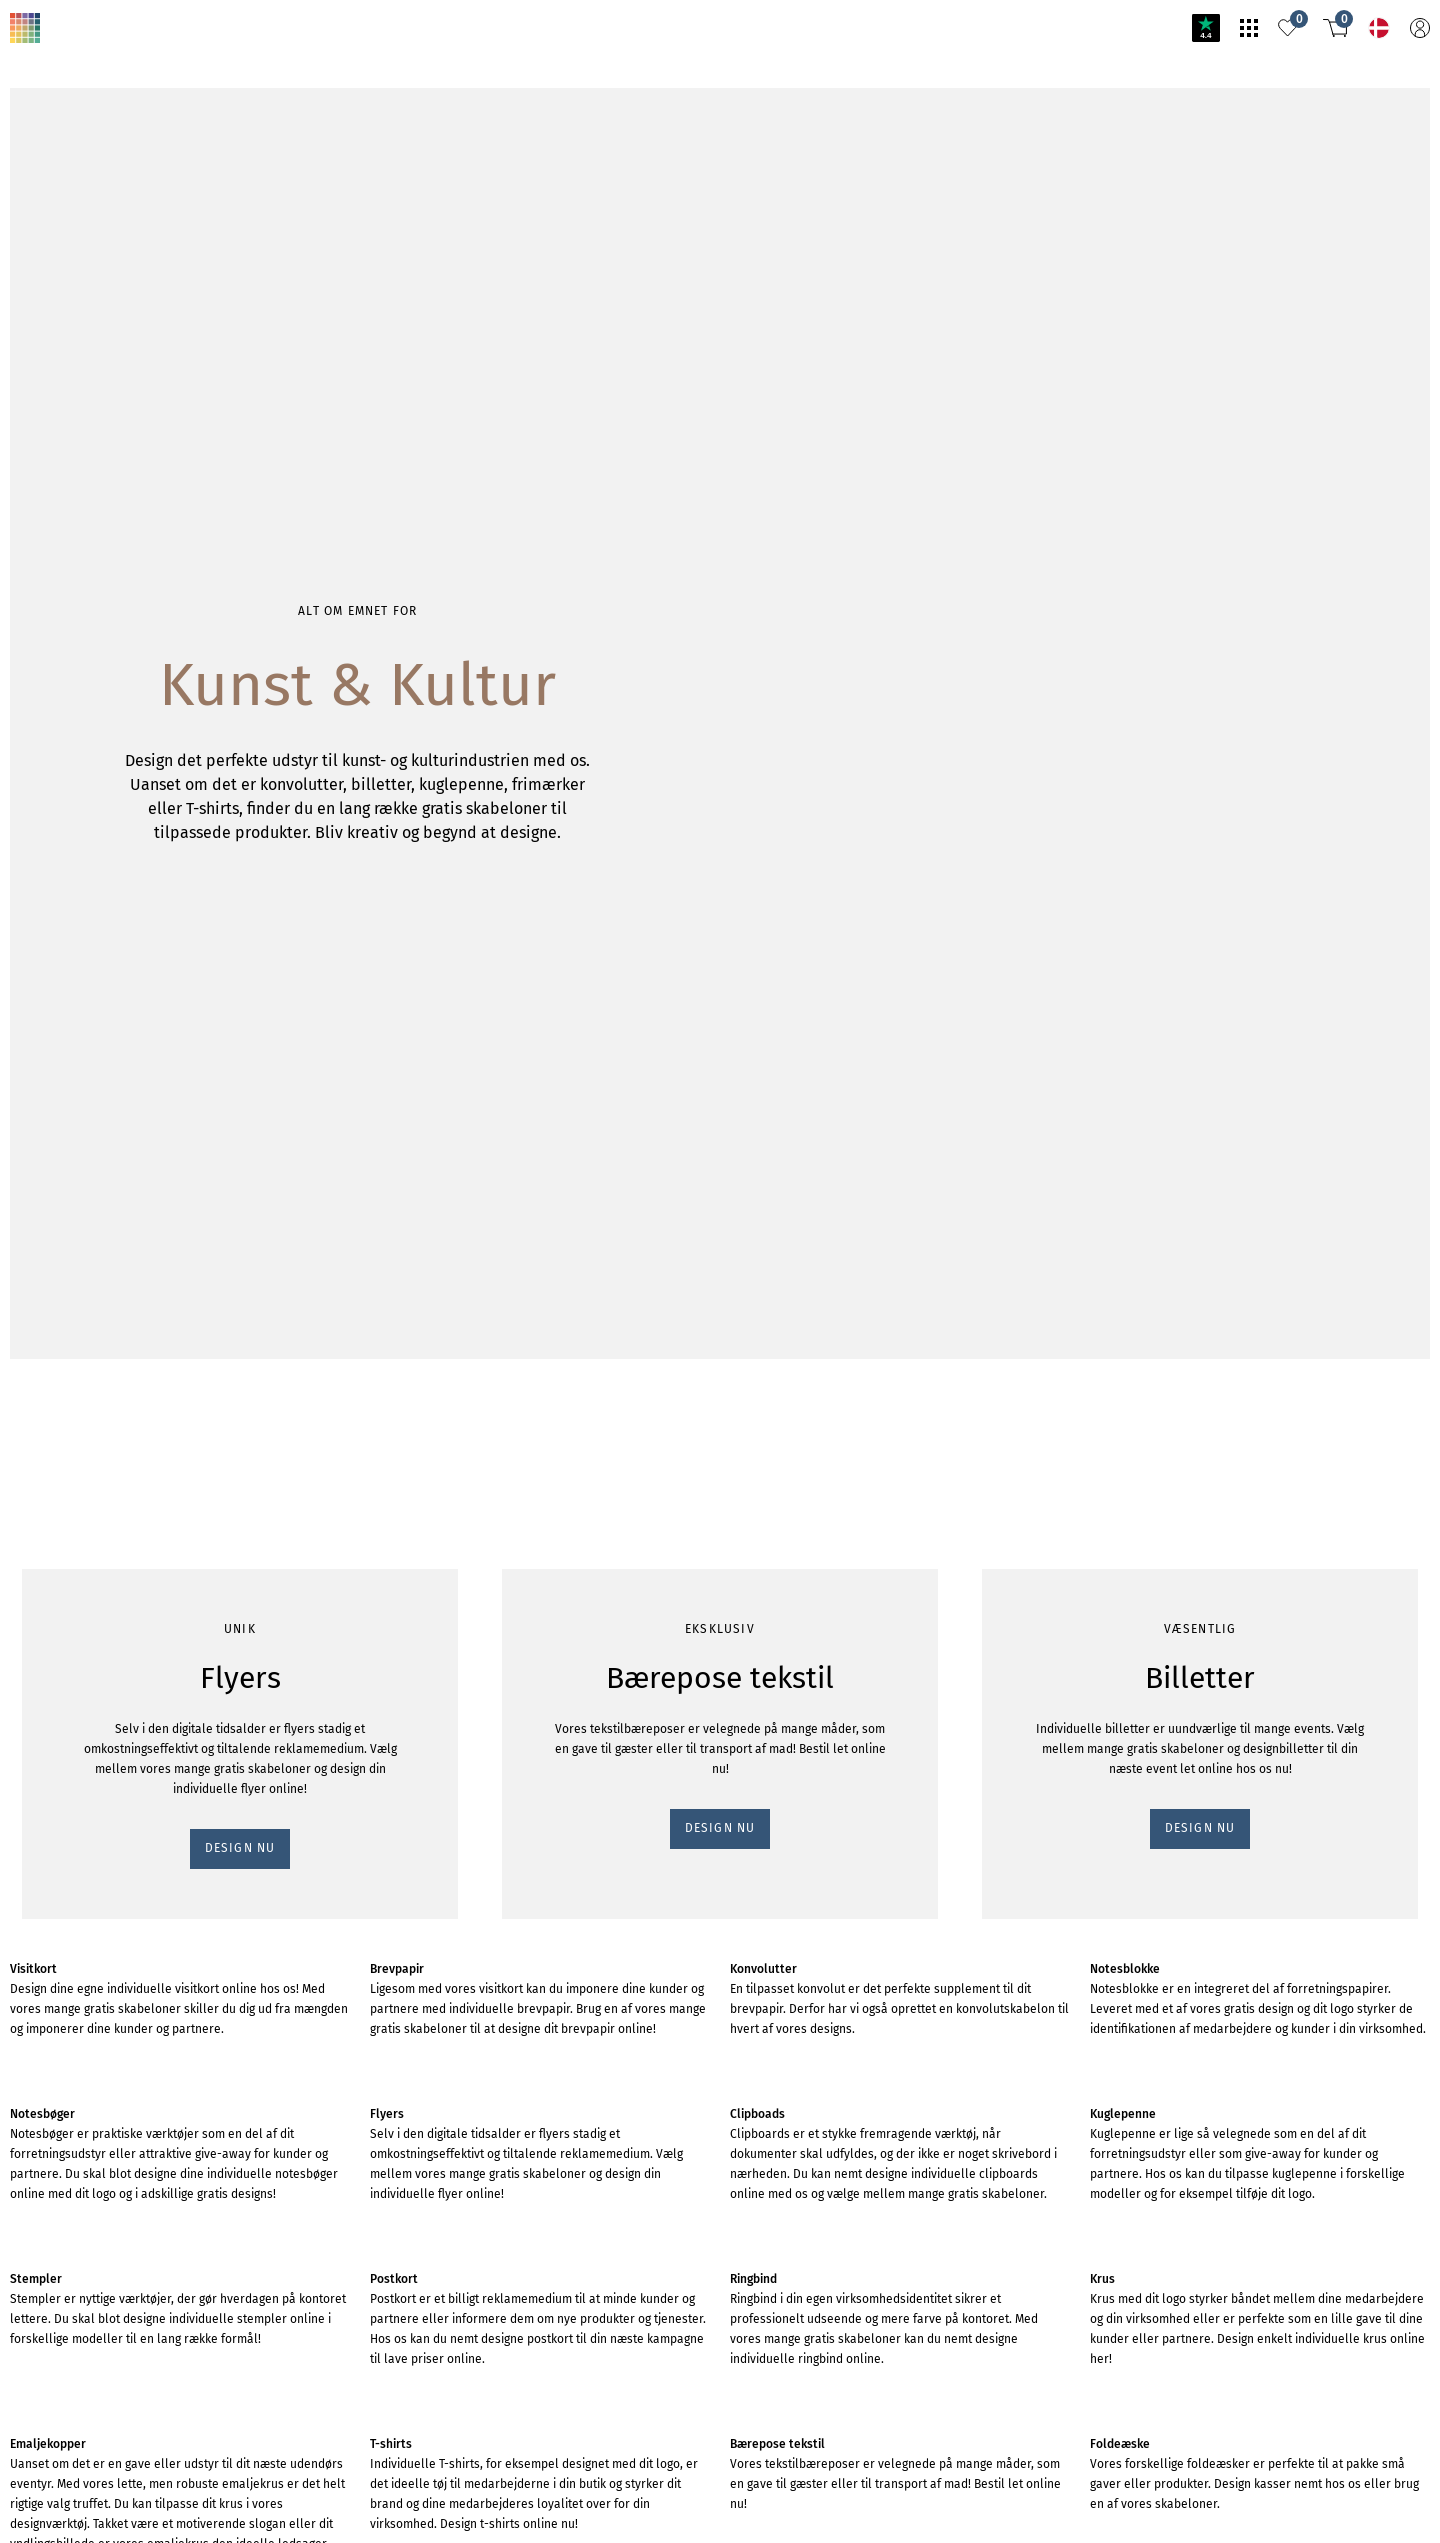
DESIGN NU (53, 313)
